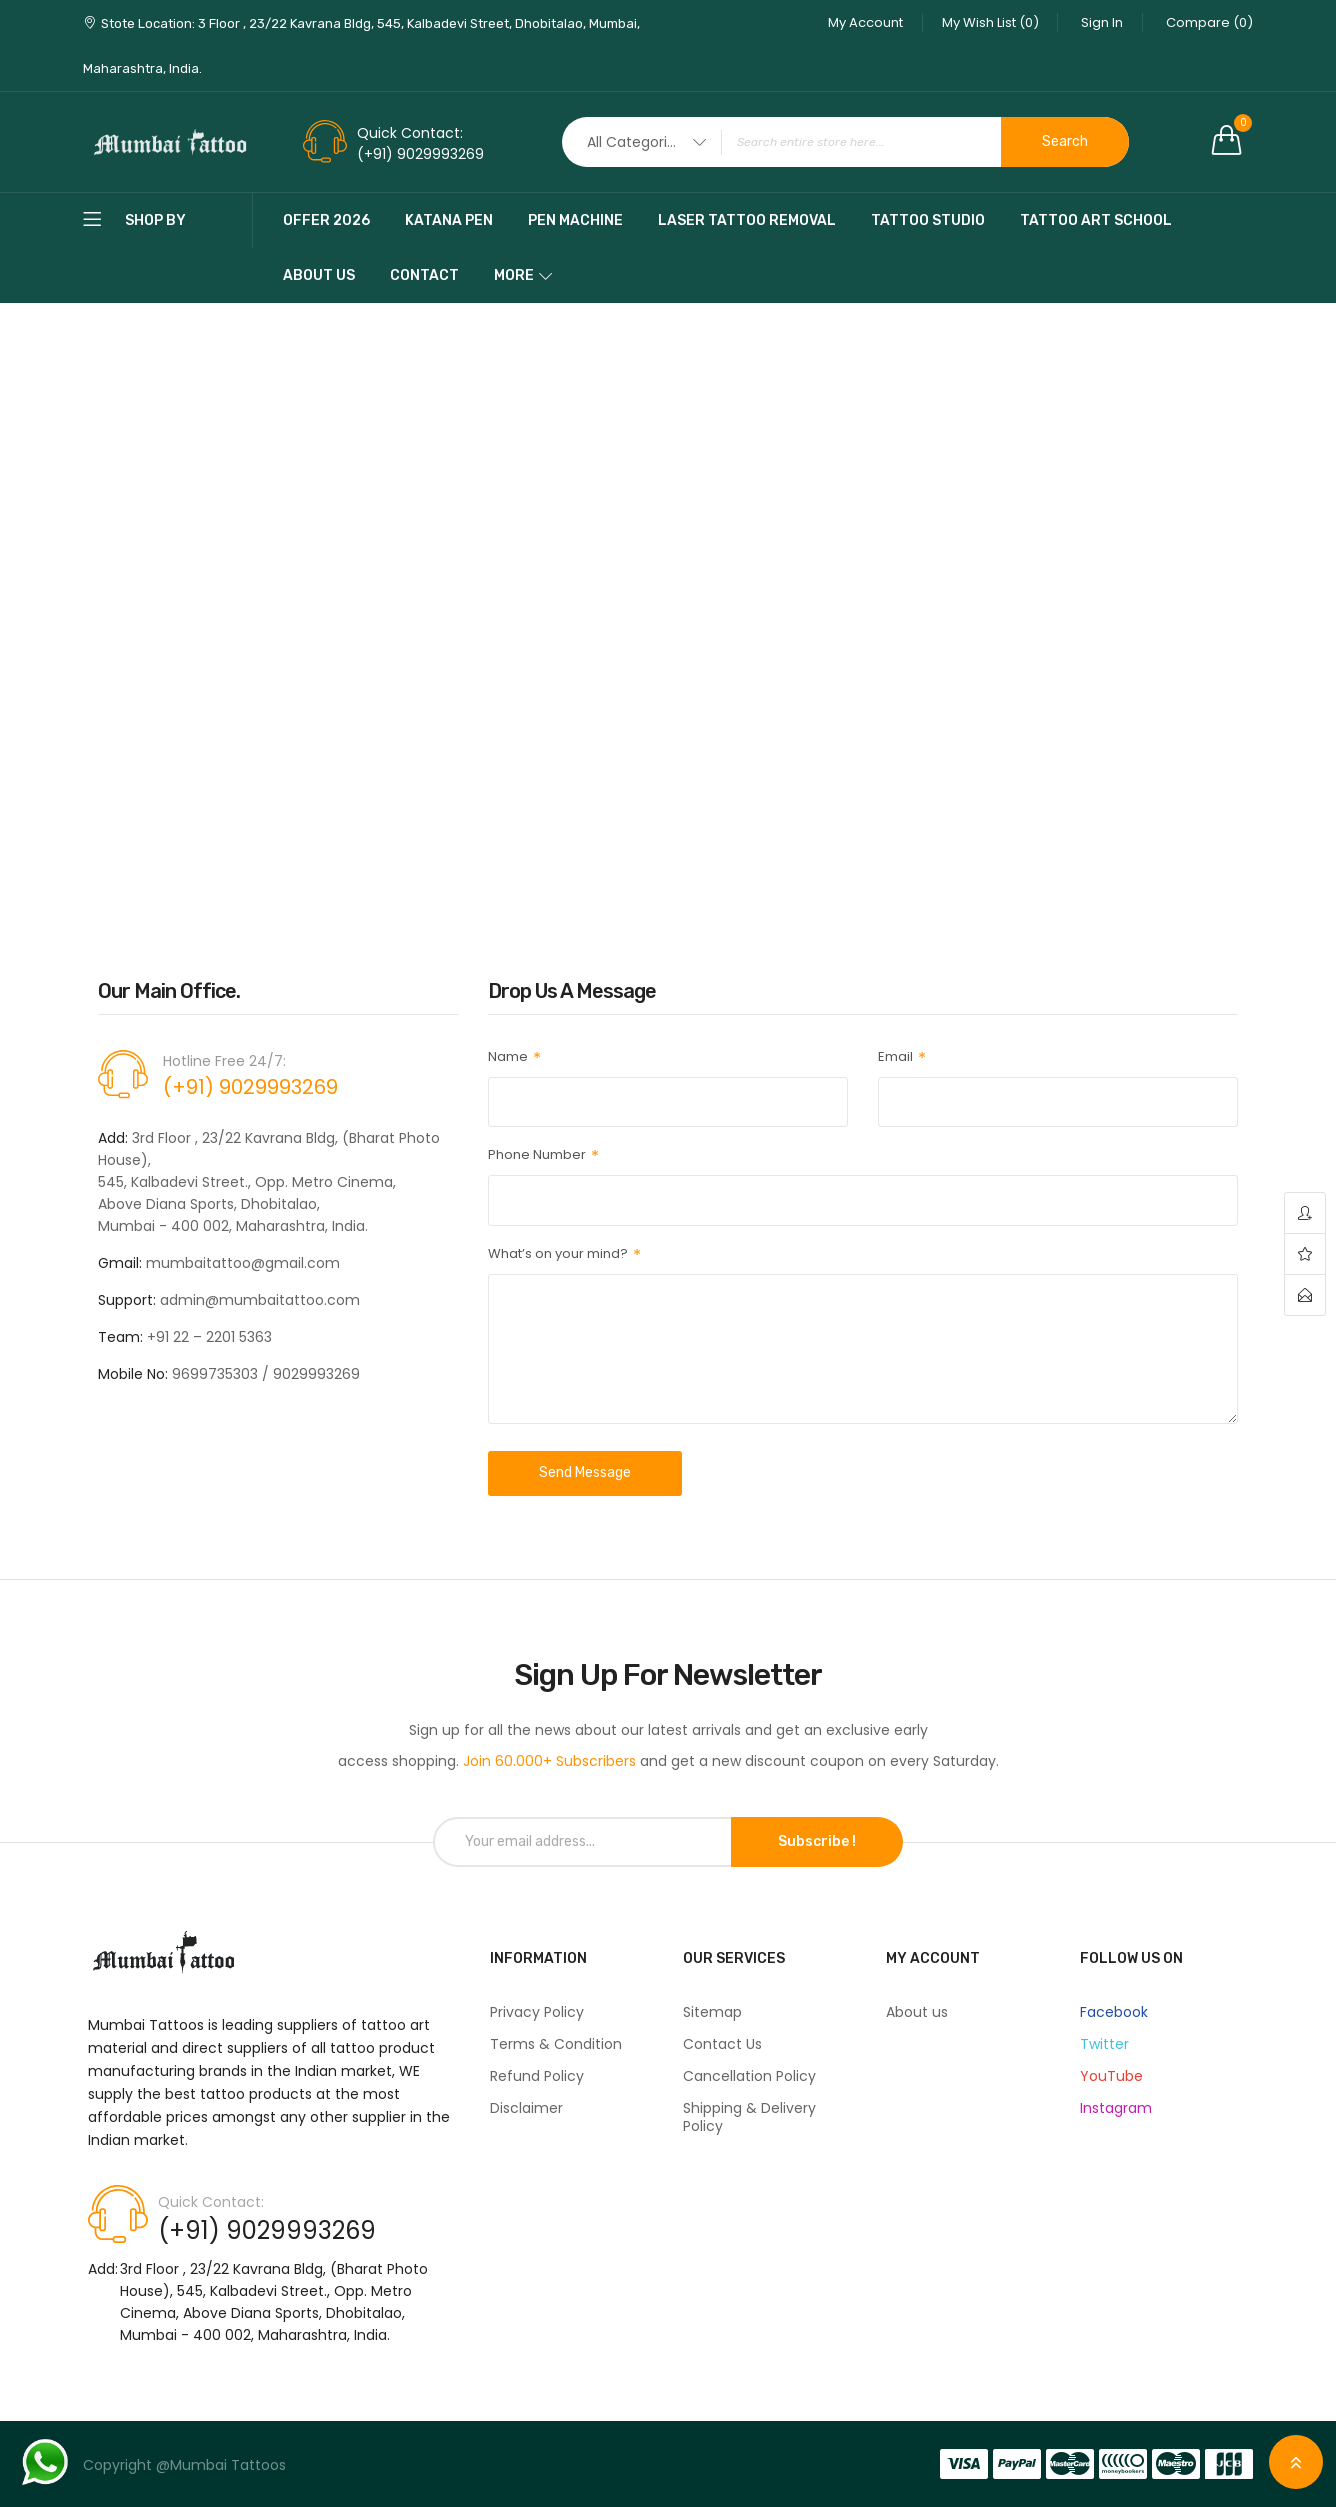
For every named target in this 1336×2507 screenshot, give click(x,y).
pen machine (575, 220)
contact (1305, 1295)
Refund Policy (537, 2076)
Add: (103, 2269)
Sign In (1100, 22)
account (1305, 1213)
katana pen (449, 220)
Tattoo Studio (928, 220)
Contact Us (722, 2044)
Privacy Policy (537, 2012)
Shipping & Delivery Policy (749, 2117)
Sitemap (712, 2012)
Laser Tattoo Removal (747, 220)
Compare (1209, 22)
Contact (424, 275)
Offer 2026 (326, 220)
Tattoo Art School (1096, 220)
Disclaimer (526, 2108)
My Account (858, 22)
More (514, 275)
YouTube (1111, 2076)
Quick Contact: (410, 133)
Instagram (1116, 2108)
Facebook (1114, 2012)
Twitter (1104, 2044)
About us (917, 2012)
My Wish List (985, 22)
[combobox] (845, 142)
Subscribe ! (817, 1841)
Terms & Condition (556, 2044)
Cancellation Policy (749, 2076)
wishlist (1305, 1254)
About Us (319, 275)
